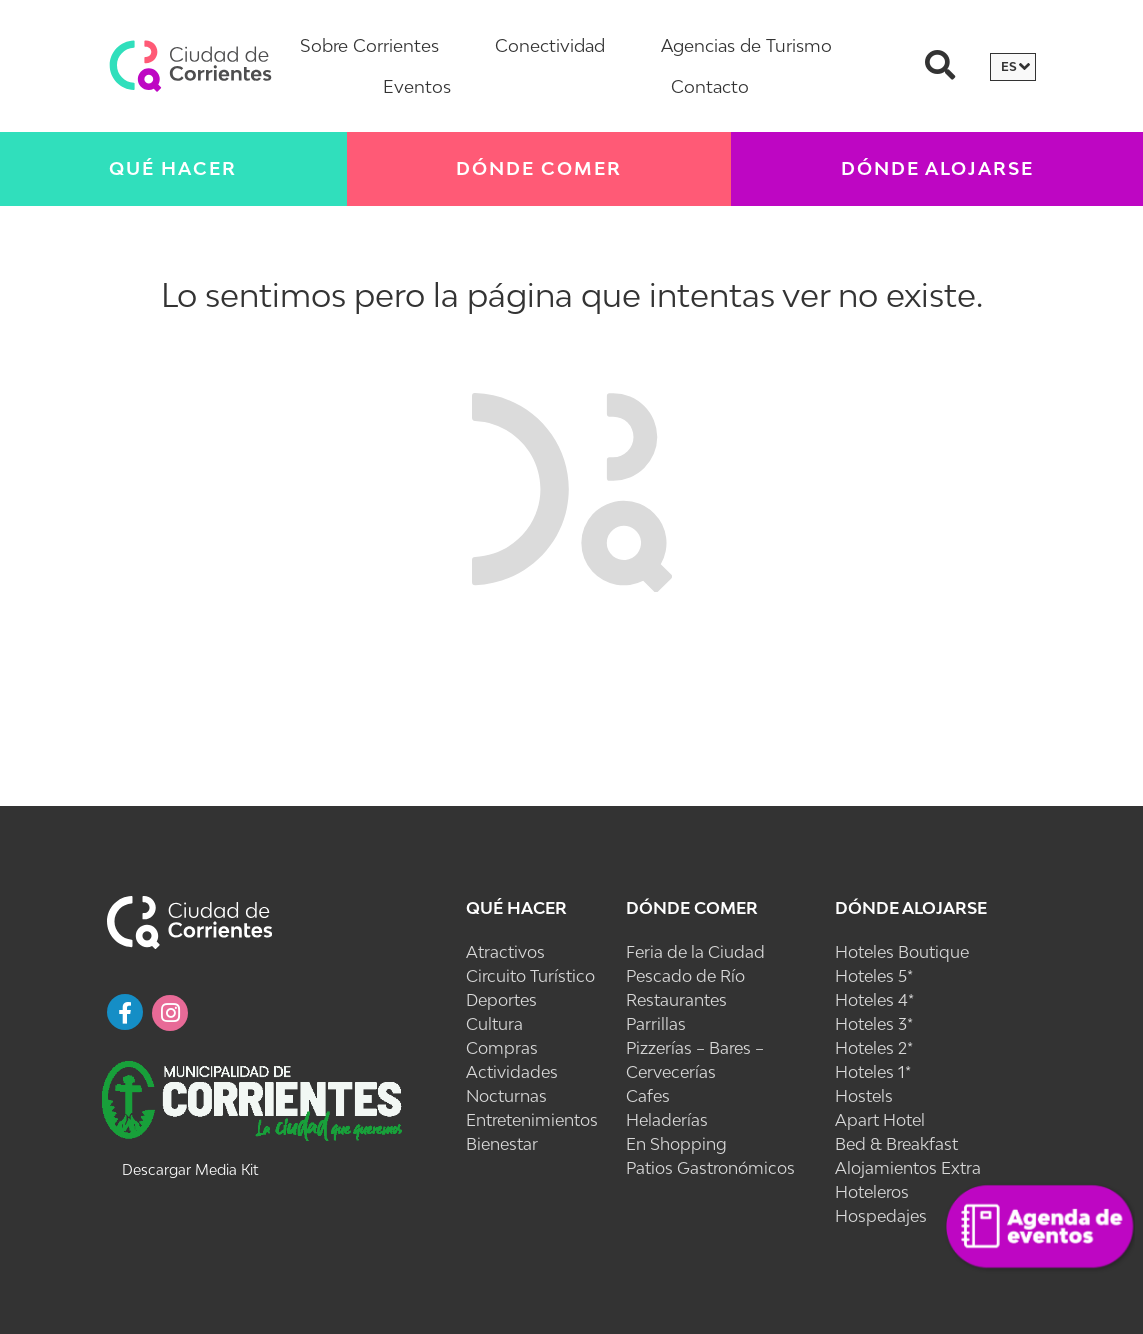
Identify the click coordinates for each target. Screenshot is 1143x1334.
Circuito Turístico (530, 976)
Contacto (710, 86)
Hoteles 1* (873, 1072)
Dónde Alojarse (911, 908)
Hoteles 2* (874, 1048)
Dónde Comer (539, 168)
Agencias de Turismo (746, 45)
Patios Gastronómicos (710, 1168)
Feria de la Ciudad (695, 952)
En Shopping (676, 1144)
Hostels (864, 1096)
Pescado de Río (685, 976)
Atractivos (505, 952)
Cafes (648, 1096)
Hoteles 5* (874, 976)
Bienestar (502, 1144)
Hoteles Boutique (902, 952)
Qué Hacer (173, 168)
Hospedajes (881, 1216)
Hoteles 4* (874, 1000)
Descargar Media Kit (190, 1169)
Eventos (417, 86)
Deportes (501, 1000)
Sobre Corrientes (369, 45)
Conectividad (550, 45)
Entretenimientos (532, 1120)
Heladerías (667, 1120)
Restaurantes (676, 1000)
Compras (502, 1048)
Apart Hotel (880, 1120)
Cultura (494, 1024)
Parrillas (656, 1024)
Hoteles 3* (874, 1024)
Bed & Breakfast (896, 1144)
